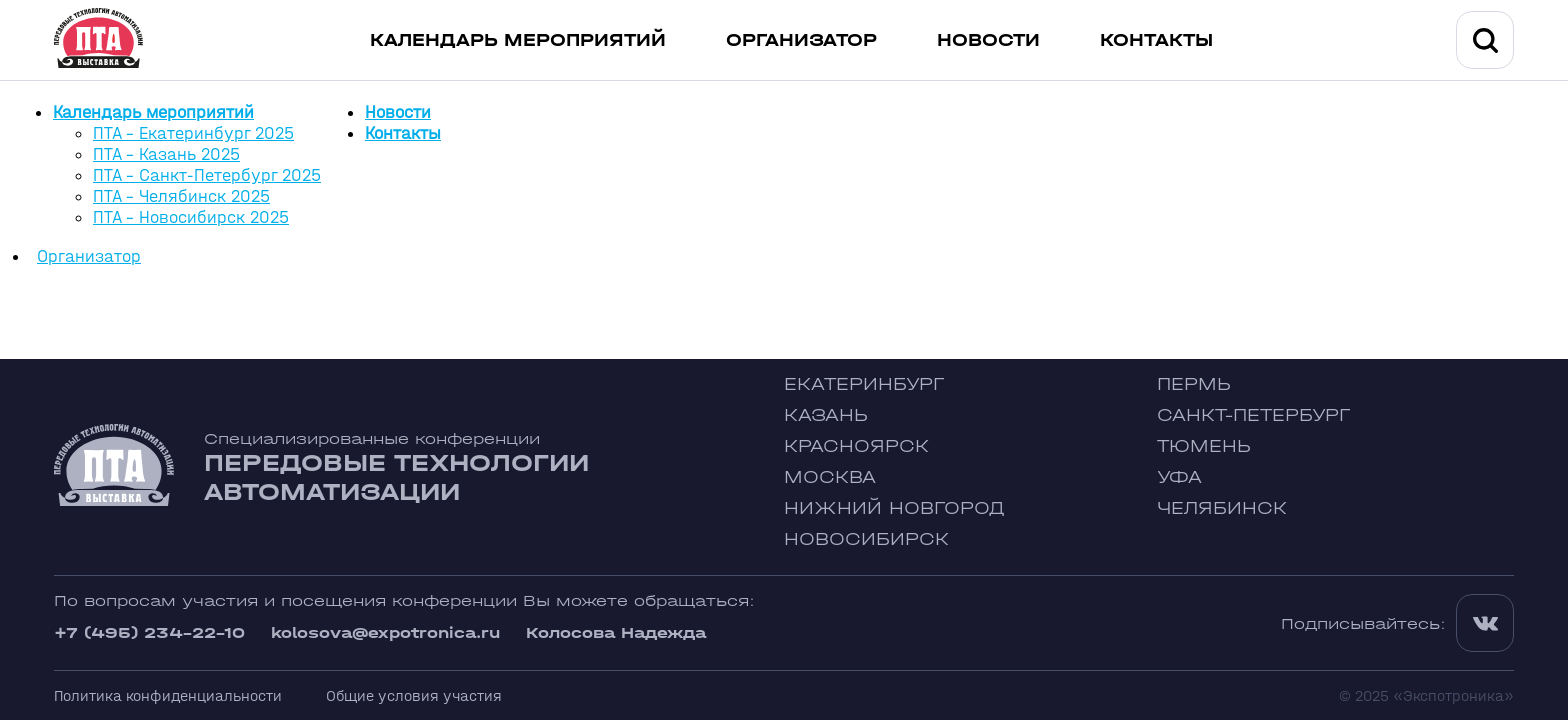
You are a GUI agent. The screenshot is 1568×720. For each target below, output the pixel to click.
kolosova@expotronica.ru (385, 632)
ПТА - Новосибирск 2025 (191, 217)
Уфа (1179, 477)
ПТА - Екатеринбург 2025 (193, 133)
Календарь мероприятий (518, 40)
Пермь (1194, 384)
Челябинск (1222, 508)
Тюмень (1204, 446)
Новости (988, 40)
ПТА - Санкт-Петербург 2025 (207, 175)
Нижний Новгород (894, 508)
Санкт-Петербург (1253, 415)
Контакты (1156, 40)
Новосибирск (866, 539)
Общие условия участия (414, 695)
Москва (830, 477)
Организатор (801, 40)
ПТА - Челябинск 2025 (181, 196)
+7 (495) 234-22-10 (149, 632)
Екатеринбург (864, 384)
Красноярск (856, 446)
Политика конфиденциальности (168, 695)
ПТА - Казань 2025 (166, 154)
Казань (826, 415)
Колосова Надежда (616, 632)
